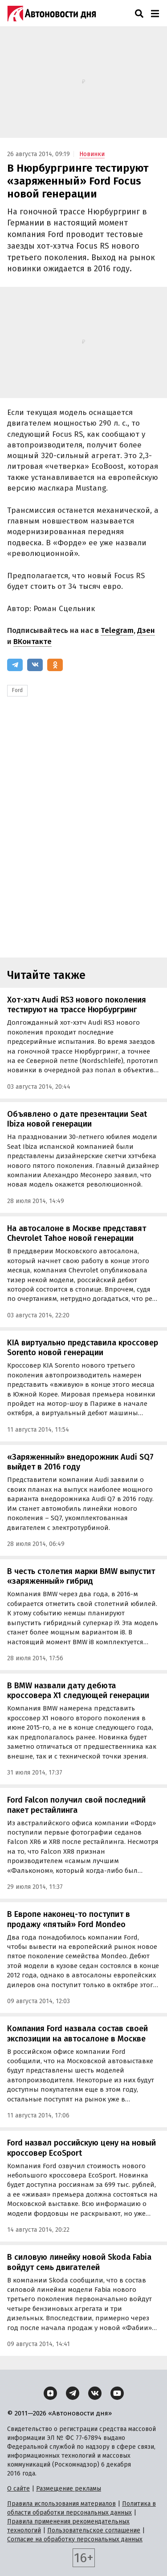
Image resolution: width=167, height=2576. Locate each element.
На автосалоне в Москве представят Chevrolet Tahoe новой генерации (76, 1234)
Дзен (146, 630)
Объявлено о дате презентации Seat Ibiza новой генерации (77, 1119)
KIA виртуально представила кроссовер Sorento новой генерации (82, 1348)
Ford (17, 690)
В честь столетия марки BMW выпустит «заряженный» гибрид (81, 1576)
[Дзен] (50, 2393)
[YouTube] (117, 2393)
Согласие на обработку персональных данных (75, 2539)
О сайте (18, 2488)
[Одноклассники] (55, 665)
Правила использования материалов (61, 2504)
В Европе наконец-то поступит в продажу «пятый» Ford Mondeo (68, 1919)
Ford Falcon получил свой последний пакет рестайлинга (76, 1805)
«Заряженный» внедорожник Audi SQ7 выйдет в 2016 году (80, 1462)
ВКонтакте (32, 641)
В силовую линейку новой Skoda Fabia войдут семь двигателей (79, 2262)
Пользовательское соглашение (93, 2530)
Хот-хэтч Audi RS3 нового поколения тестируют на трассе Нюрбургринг (76, 1005)
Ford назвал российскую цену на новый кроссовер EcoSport (81, 2148)
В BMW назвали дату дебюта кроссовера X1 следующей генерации (78, 1691)
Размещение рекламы (68, 2488)
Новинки (92, 154)
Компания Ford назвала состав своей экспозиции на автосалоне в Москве (77, 2034)
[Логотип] (51, 13)
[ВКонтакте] (35, 665)
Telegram (117, 630)
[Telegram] (15, 665)
